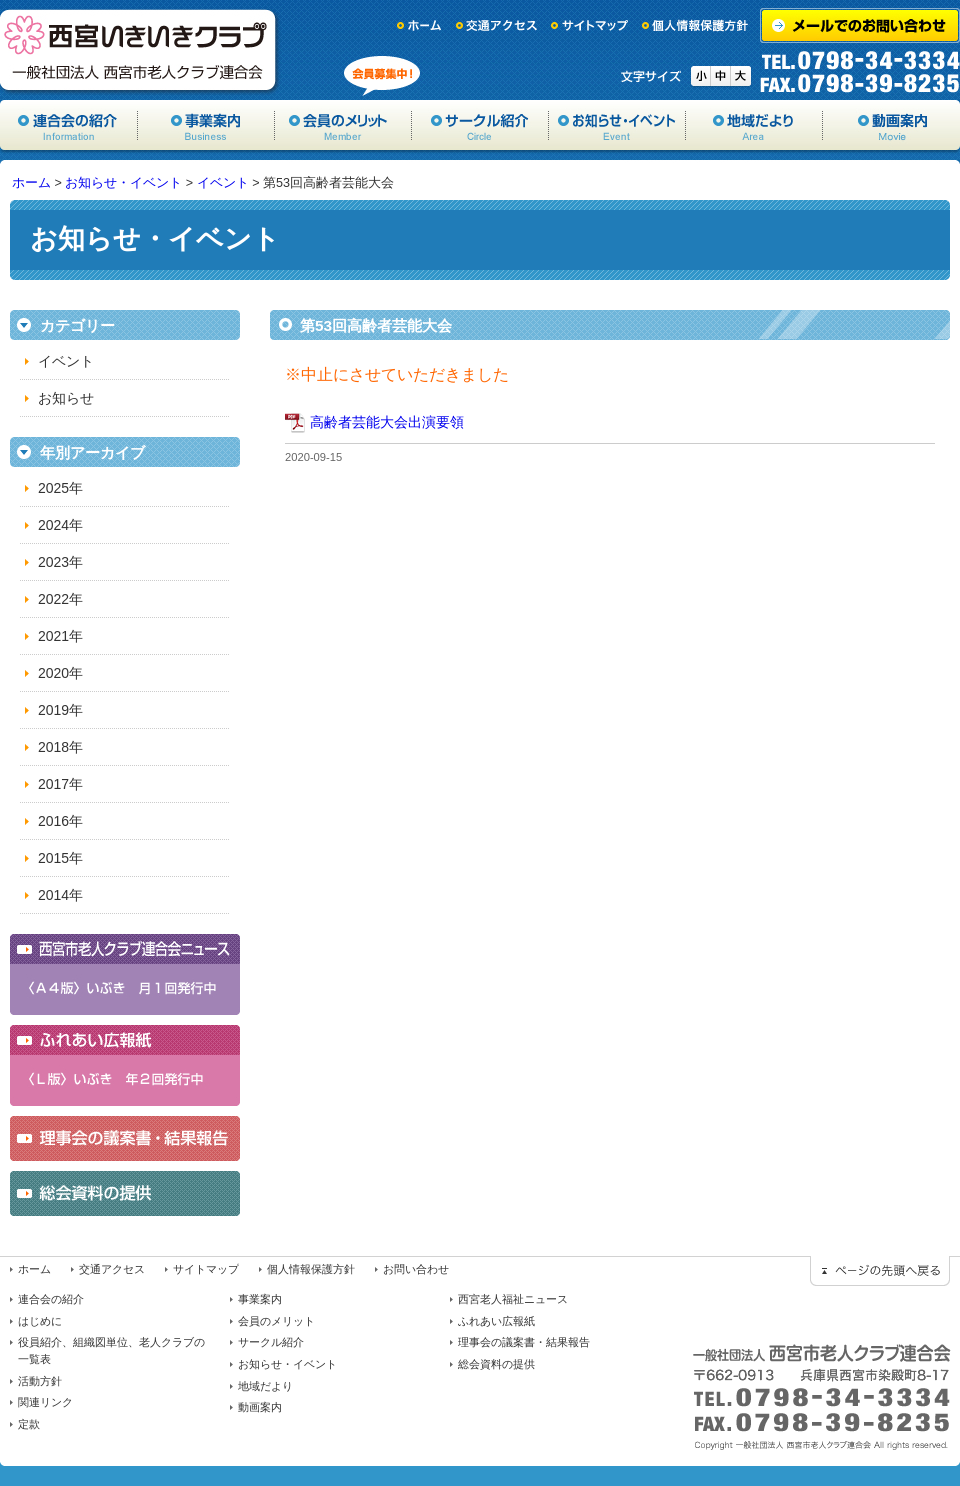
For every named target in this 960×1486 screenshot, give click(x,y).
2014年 (60, 895)
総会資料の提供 (496, 1364)
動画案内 (891, 125)
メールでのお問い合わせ (860, 25)
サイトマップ (590, 25)
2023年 (60, 562)
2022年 (60, 599)
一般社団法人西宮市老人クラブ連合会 (140, 50)
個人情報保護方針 (696, 25)
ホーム (420, 25)
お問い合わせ (416, 1269)
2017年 (60, 784)
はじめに (40, 1321)
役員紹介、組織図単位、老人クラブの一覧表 (111, 1350)
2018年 (60, 747)
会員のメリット (343, 125)
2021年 (60, 636)
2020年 (60, 673)
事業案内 (206, 125)
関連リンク (45, 1402)
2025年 (60, 488)
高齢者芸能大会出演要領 (387, 422)
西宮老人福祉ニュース (513, 1299)
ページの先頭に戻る (880, 1271)
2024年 (60, 525)
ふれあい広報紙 (496, 1321)
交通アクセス (497, 25)
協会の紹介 (69, 125)
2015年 (60, 858)
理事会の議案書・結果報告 (524, 1342)
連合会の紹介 (51, 1299)
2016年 (60, 821)
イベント (223, 183)
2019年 (60, 710)
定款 (29, 1424)
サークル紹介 (480, 125)
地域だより (754, 125)
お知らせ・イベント (617, 125)
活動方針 (40, 1381)
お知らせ (66, 398)
